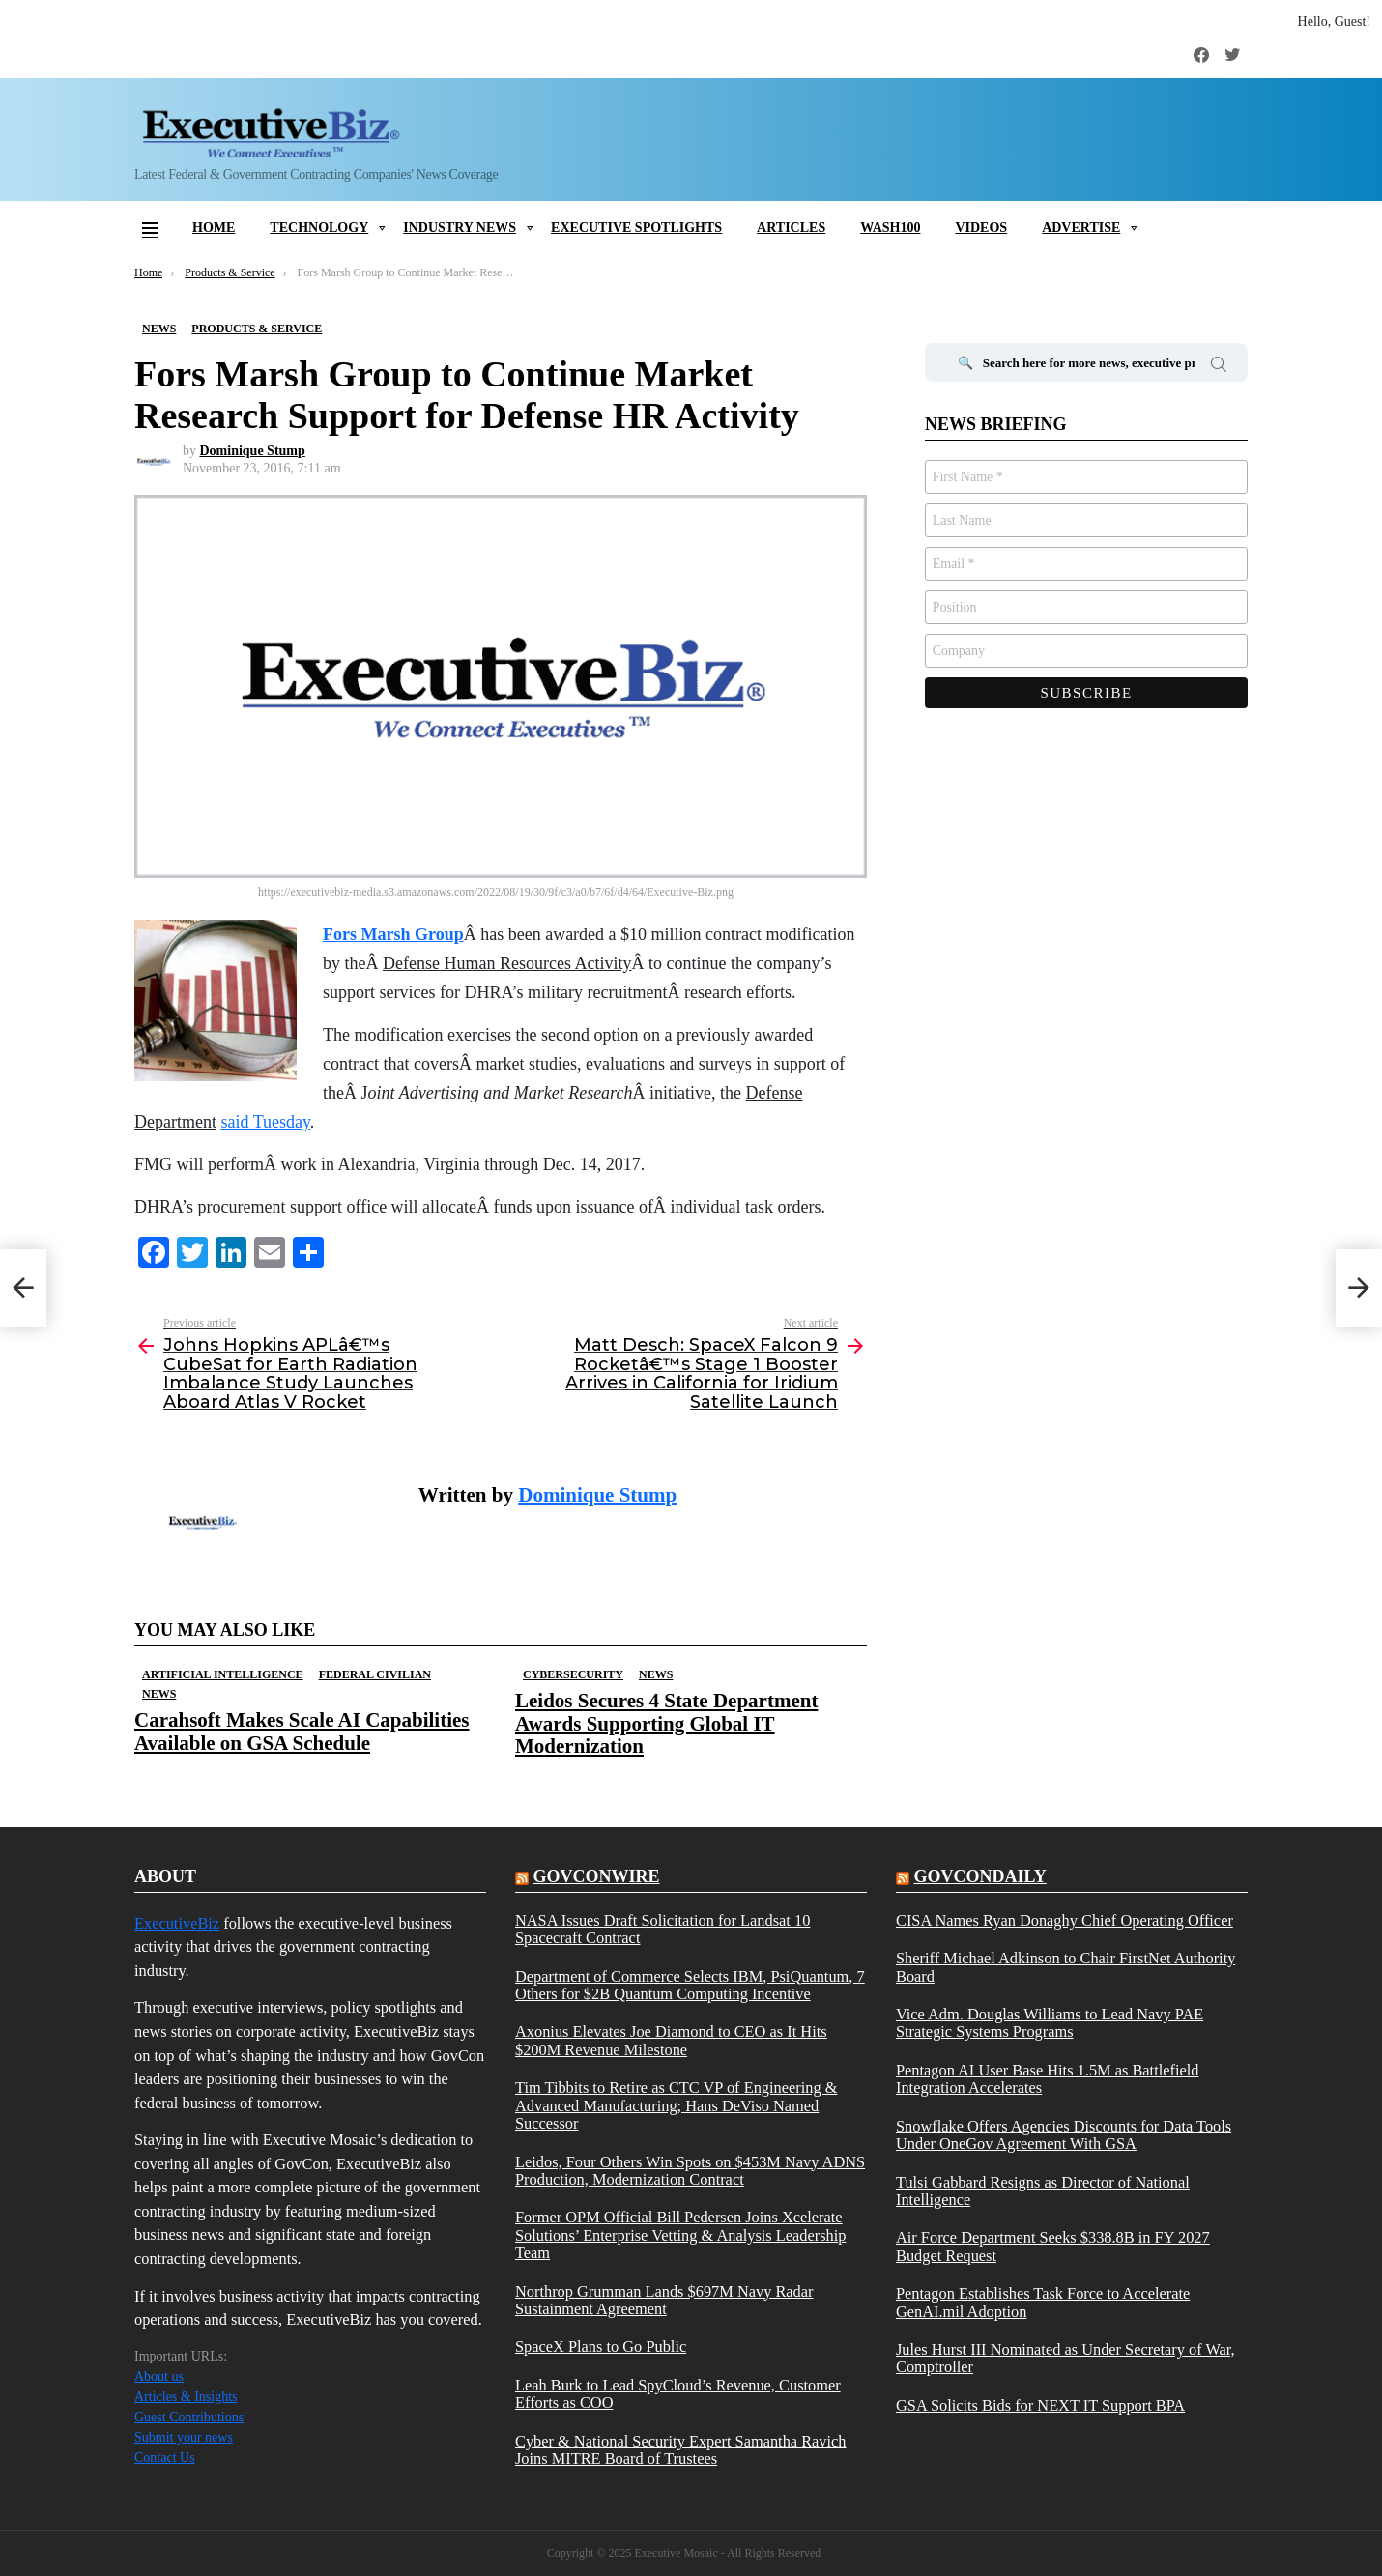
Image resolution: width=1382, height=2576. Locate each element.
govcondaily (979, 1876)
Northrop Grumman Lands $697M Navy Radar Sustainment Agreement (664, 2300)
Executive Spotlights (636, 227)
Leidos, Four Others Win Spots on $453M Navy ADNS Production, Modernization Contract (690, 2171)
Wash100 (890, 227)
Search (1218, 367)
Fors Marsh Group (393, 934)
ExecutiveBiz (176, 1923)
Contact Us (164, 2457)
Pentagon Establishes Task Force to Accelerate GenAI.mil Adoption (1043, 2302)
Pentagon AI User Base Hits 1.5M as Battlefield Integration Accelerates (1047, 2079)
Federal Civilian (375, 1674)
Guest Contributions (189, 2417)
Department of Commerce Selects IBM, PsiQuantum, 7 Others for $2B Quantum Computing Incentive (690, 1985)
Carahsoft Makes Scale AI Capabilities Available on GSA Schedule (302, 1731)
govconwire (596, 1876)
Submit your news (183, 2437)
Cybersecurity (573, 1674)
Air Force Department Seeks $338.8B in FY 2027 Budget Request (1053, 2246)
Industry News (459, 227)
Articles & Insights (186, 2397)
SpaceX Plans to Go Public (600, 2347)
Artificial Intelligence (222, 1674)
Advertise (1081, 227)
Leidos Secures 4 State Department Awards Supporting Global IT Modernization (666, 1723)
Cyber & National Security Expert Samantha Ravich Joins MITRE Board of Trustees (681, 2450)
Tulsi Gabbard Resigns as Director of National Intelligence (1043, 2191)
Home (213, 227)
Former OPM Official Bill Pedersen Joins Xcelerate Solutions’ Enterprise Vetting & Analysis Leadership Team (680, 2235)
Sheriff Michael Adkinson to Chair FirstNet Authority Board (1065, 1967)
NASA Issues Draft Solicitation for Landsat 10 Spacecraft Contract (662, 1929)
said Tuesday (264, 1121)
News (159, 1694)
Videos (981, 227)
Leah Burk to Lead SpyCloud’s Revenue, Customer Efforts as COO (678, 2394)
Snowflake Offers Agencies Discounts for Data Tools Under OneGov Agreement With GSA (1063, 2135)
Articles (791, 227)
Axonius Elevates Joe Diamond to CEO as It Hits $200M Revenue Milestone (671, 2040)
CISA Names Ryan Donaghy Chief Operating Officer (1064, 1921)
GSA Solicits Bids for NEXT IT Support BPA (1040, 2406)
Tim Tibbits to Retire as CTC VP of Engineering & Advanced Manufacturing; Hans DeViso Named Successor (676, 2105)
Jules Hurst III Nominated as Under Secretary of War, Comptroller (1065, 2358)
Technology (319, 227)
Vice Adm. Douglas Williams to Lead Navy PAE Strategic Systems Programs (1049, 2023)
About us (159, 2376)
